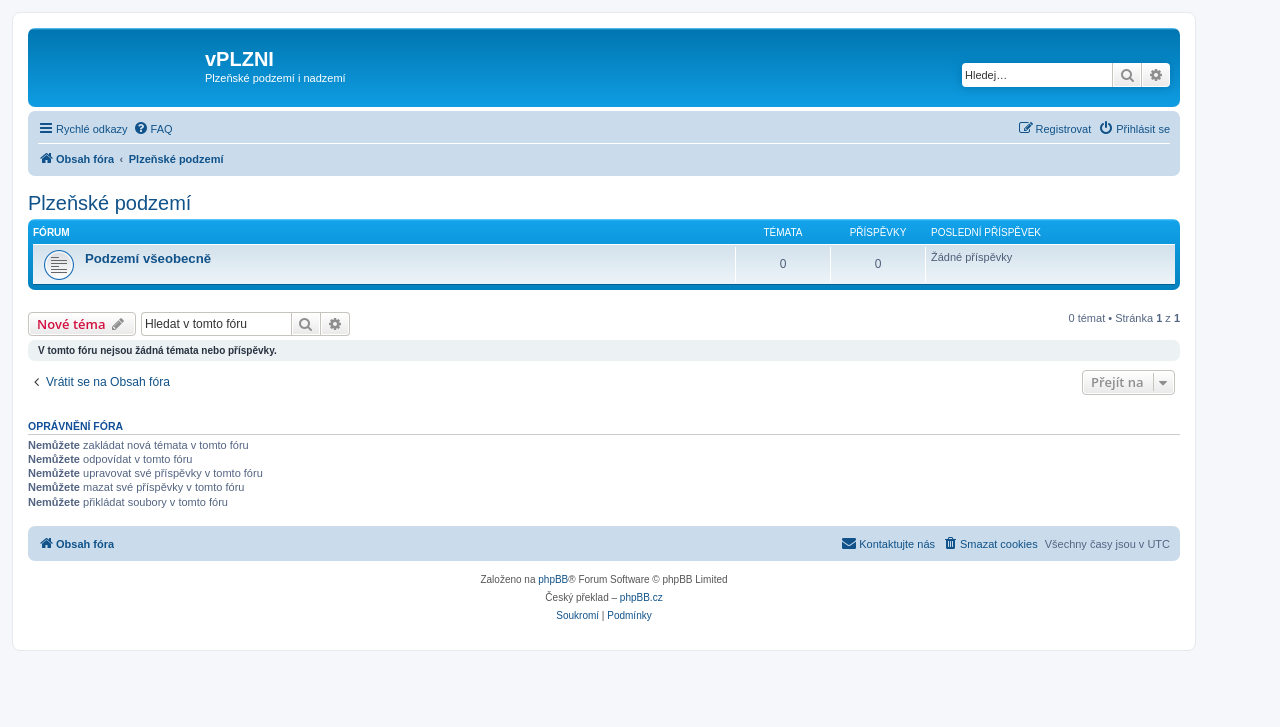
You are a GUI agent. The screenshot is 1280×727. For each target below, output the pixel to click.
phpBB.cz (641, 597)
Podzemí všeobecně (148, 258)
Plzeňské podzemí (109, 203)
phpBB (553, 579)
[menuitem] (153, 129)
